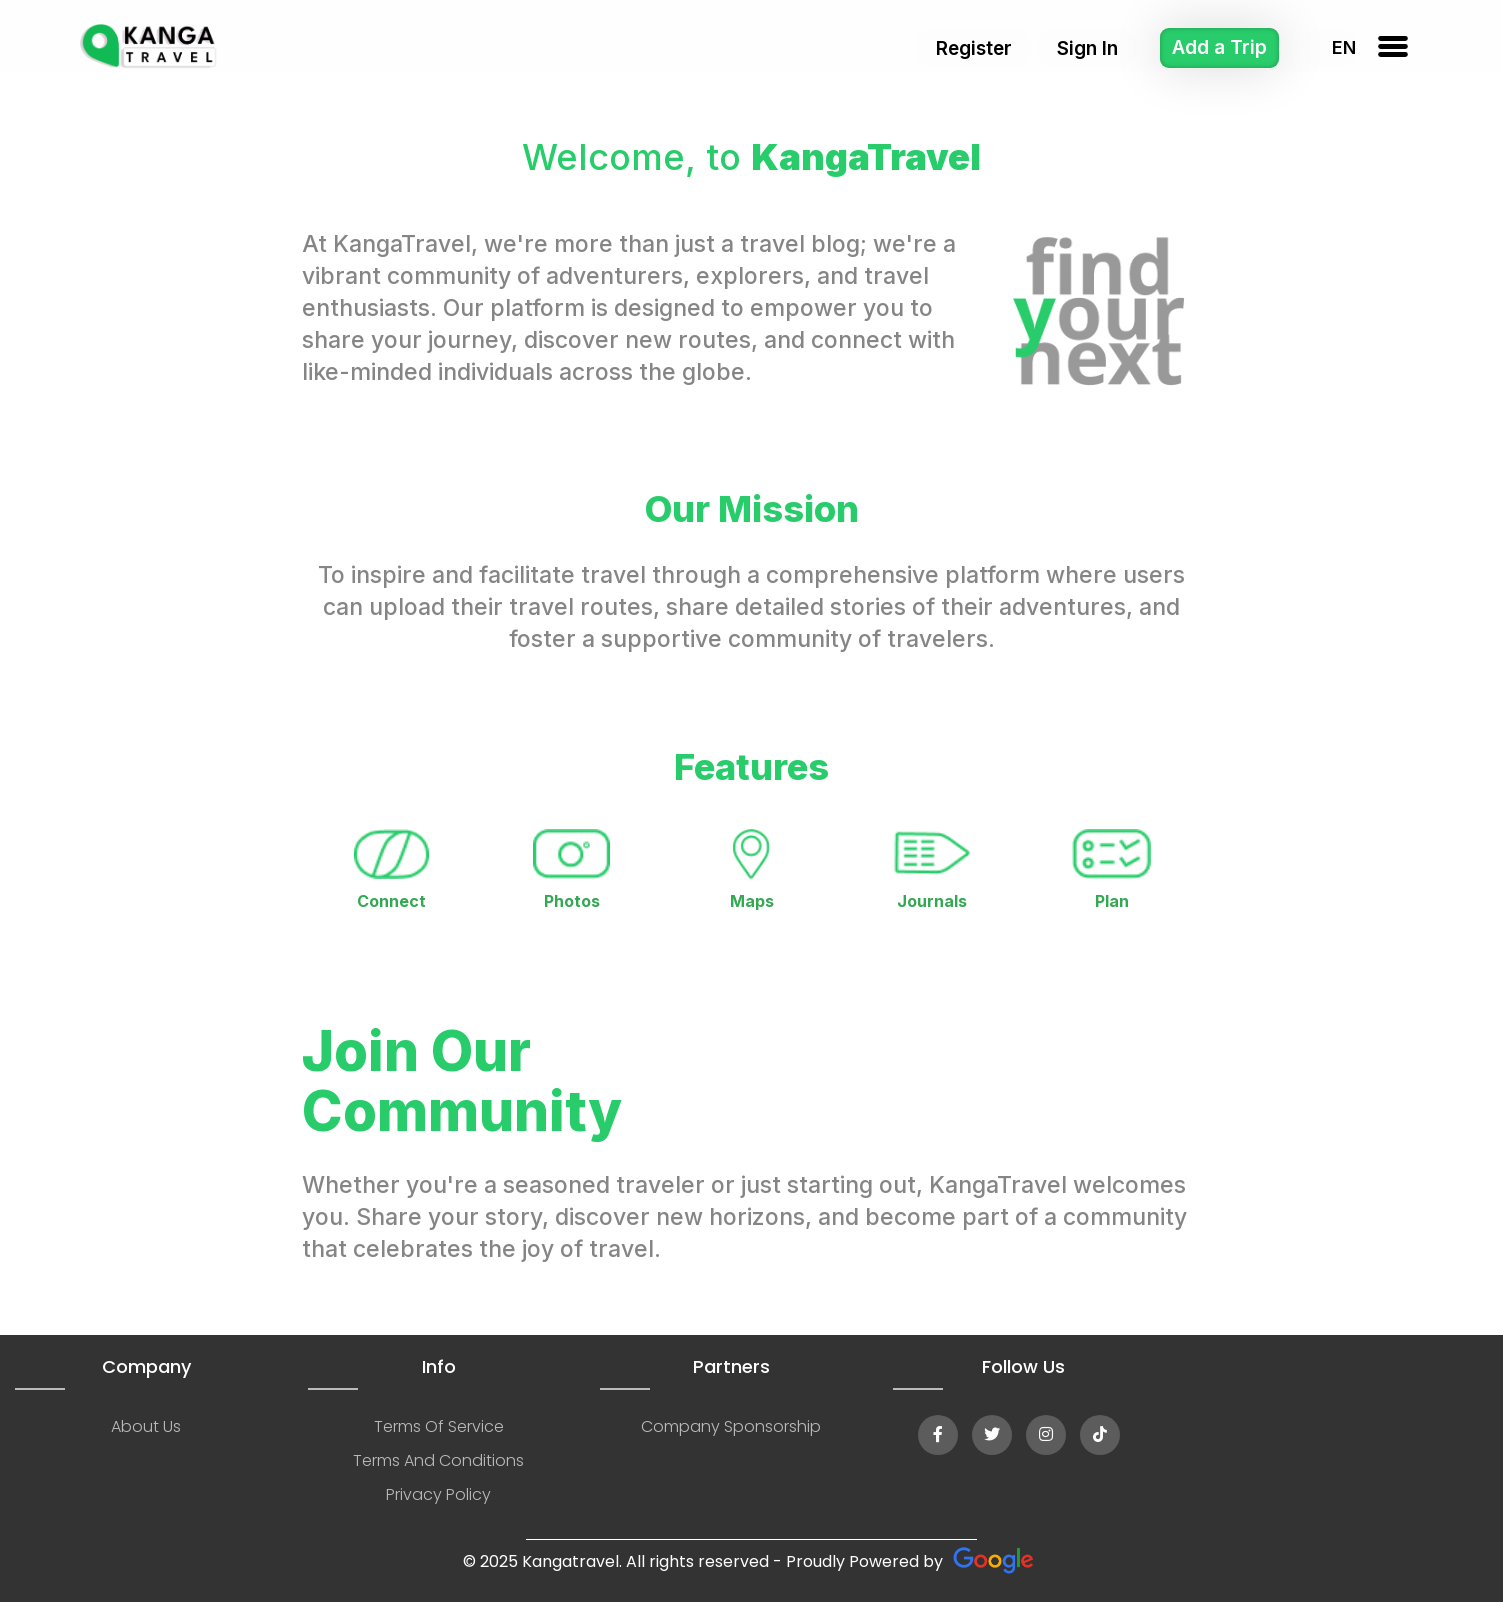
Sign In (1087, 48)
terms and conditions (438, 1460)
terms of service (439, 1426)
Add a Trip (1219, 47)
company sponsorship (731, 1426)
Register (974, 48)
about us (146, 1426)
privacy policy (438, 1494)
